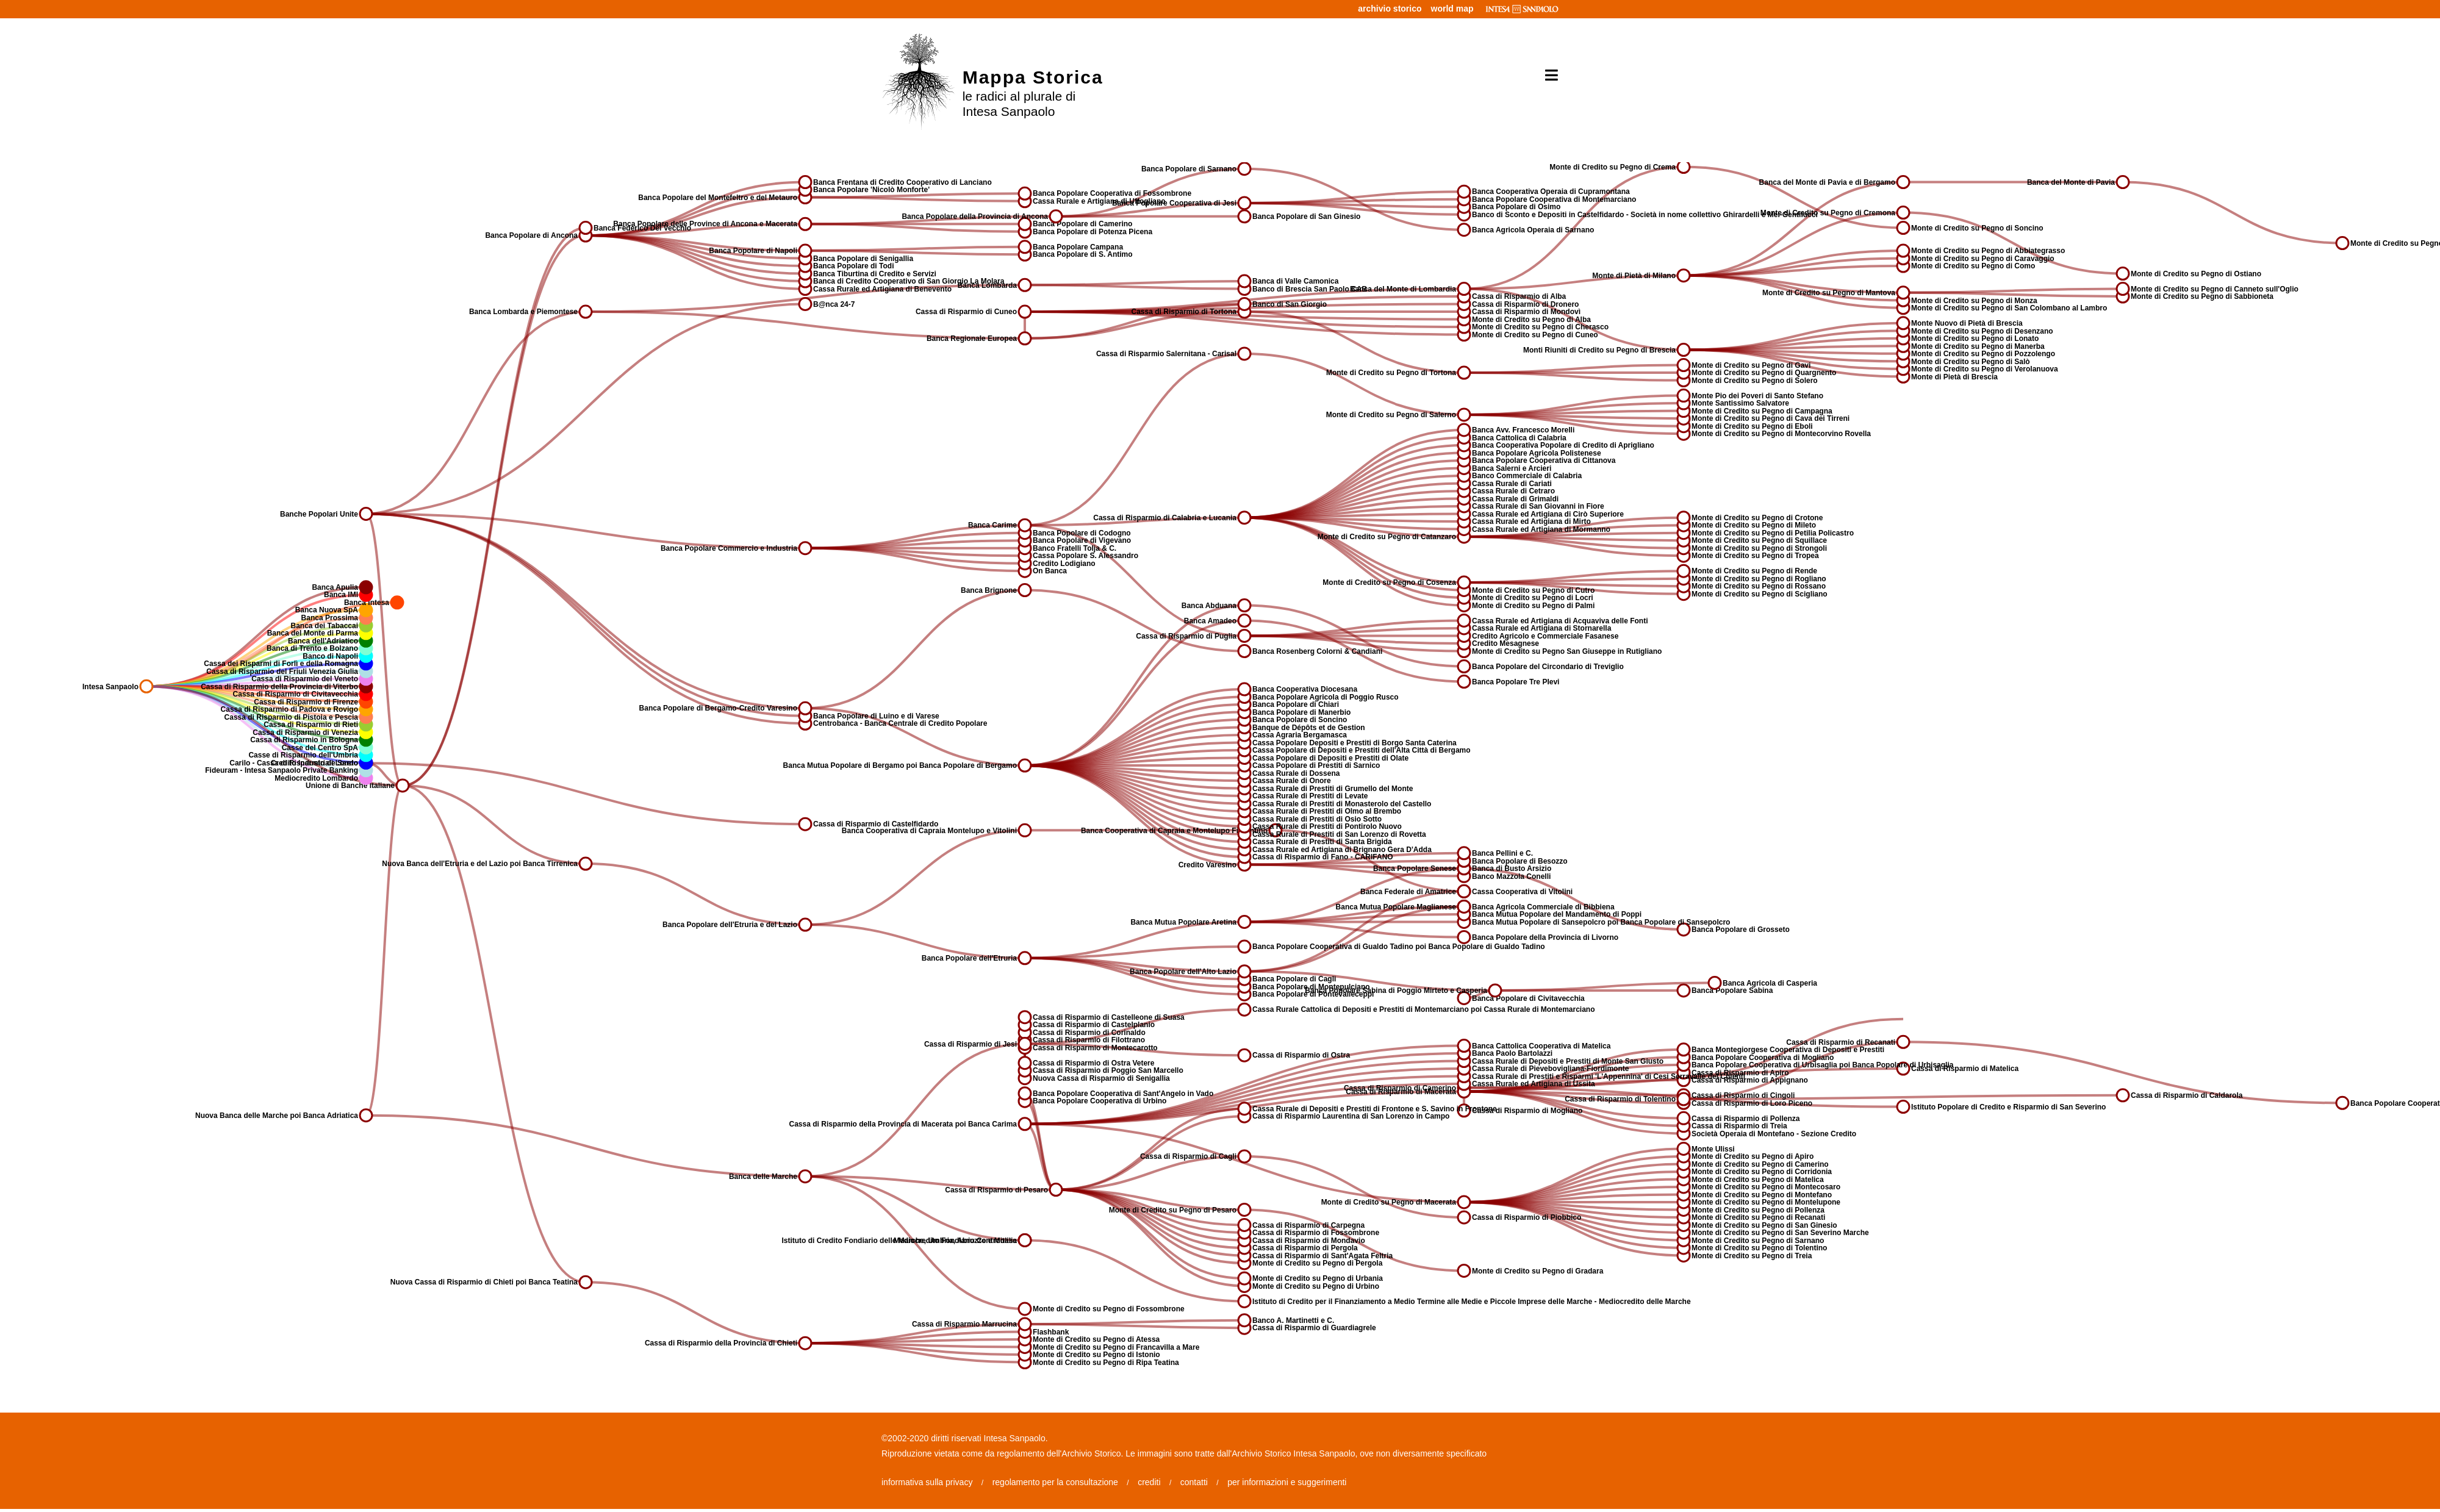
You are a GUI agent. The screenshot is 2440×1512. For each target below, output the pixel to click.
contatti (1194, 1482)
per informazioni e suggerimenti (1286, 1482)
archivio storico (1389, 8)
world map (1452, 8)
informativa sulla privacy (926, 1482)
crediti (1149, 1482)
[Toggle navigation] (1547, 75)
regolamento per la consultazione (1055, 1482)
